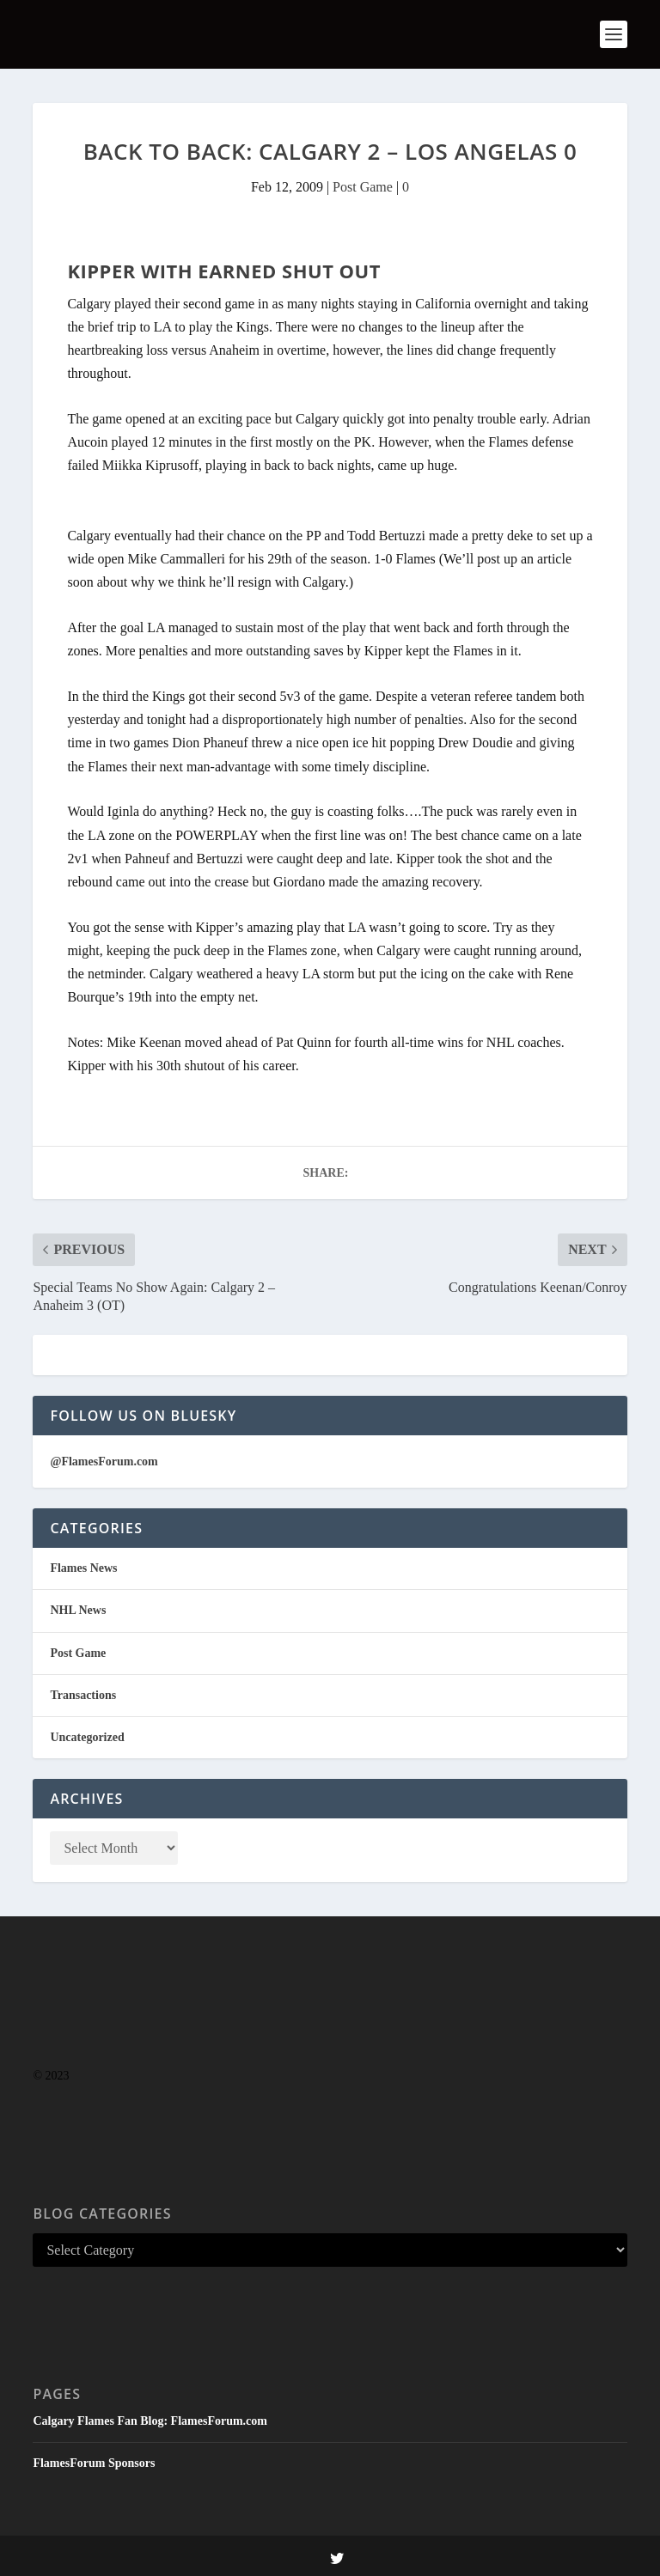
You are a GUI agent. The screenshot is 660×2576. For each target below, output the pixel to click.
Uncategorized (87, 1737)
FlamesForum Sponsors (94, 2463)
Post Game (363, 187)
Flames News (83, 1568)
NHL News (78, 1610)
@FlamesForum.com (103, 1461)
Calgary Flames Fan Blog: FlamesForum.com (150, 2421)
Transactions (83, 1695)
